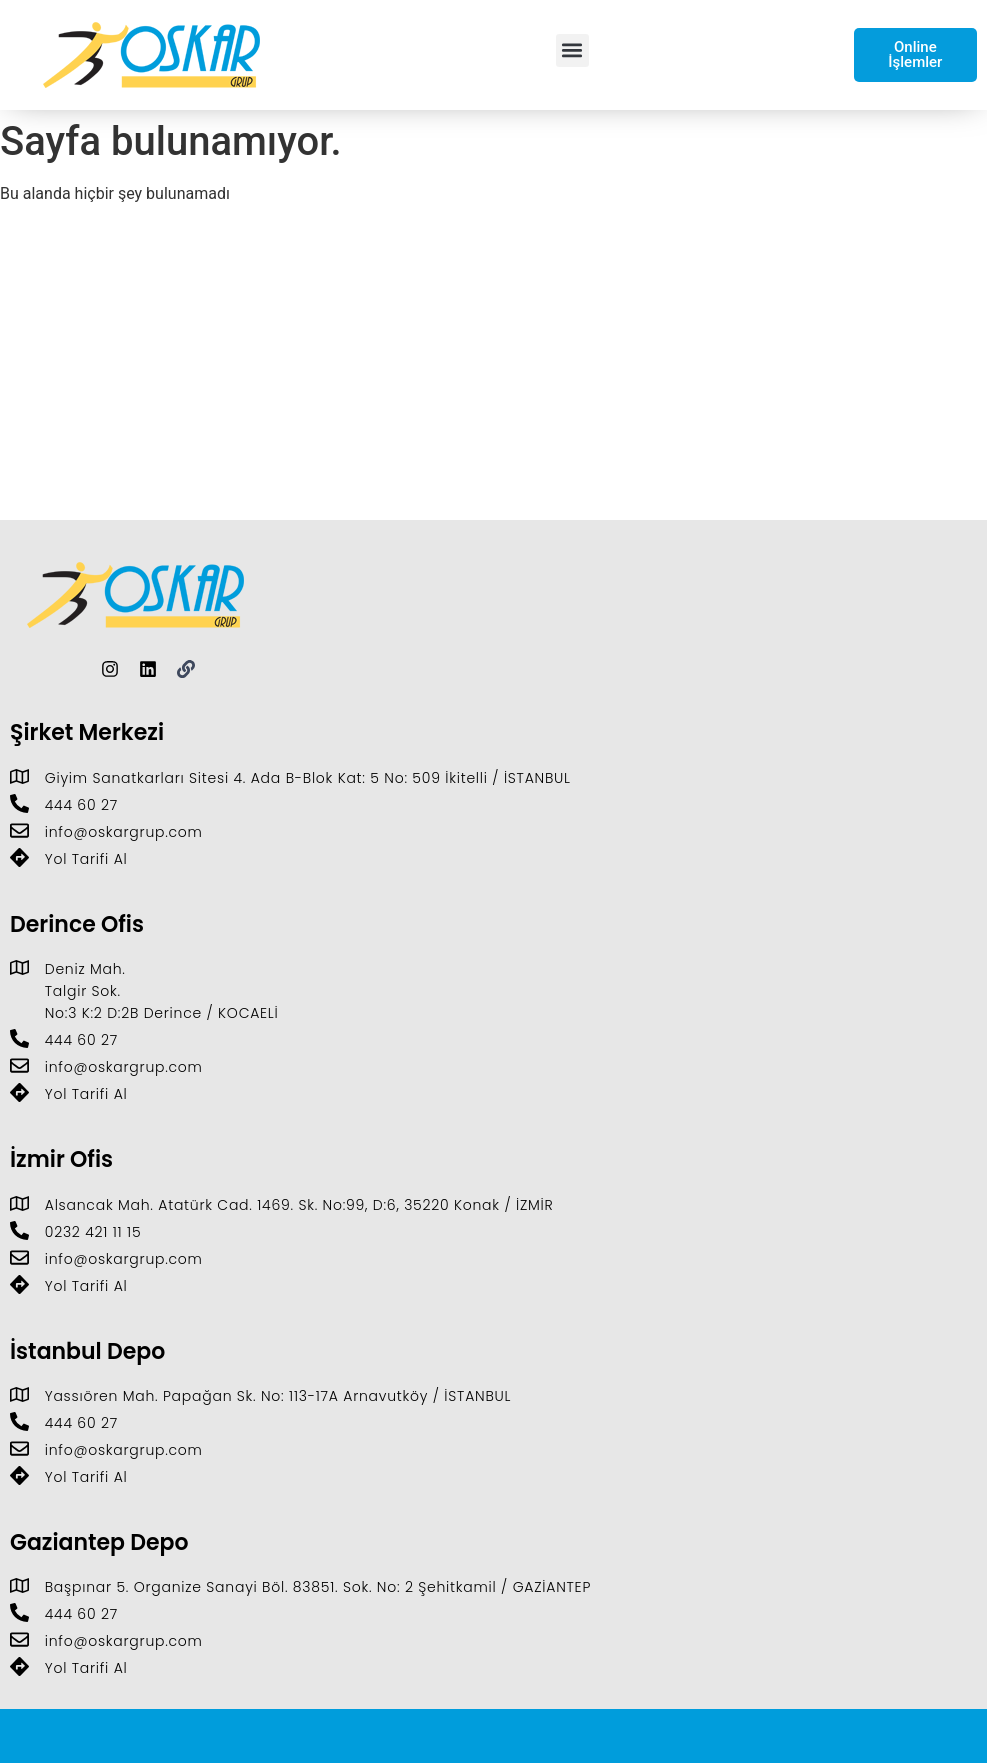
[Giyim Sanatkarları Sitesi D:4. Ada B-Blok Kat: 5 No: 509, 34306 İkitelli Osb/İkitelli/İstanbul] (493, 370)
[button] (572, 50)
